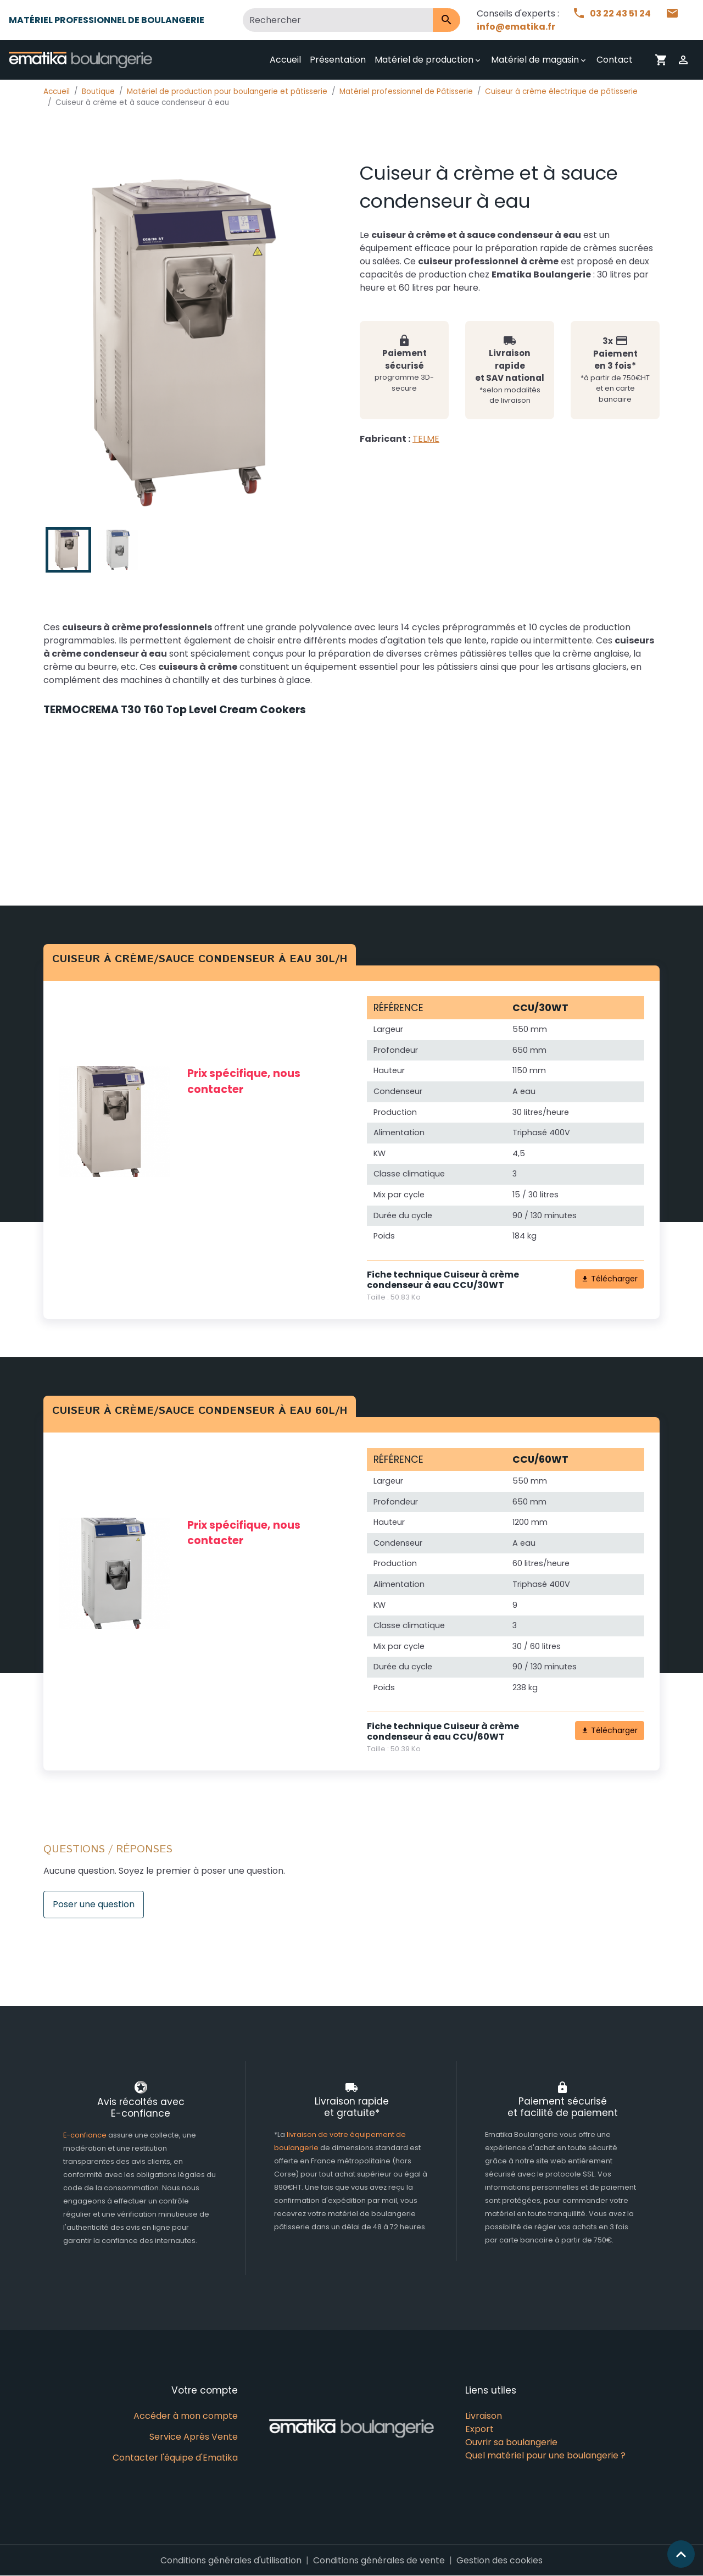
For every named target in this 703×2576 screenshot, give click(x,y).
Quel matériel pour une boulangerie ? (545, 2455)
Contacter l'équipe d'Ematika (175, 2457)
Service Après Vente (193, 2436)
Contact (614, 59)
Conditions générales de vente (379, 2560)
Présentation (338, 59)
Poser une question (94, 1904)
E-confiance (85, 2135)
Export (479, 2429)
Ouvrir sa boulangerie (511, 2442)
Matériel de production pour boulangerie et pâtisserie (227, 91)
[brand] (83, 60)
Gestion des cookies (499, 2560)
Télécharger (609, 1278)
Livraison (483, 2416)
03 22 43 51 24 (612, 13)
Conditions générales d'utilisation (231, 2560)
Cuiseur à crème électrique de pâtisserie (561, 91)
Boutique (98, 91)
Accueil (285, 59)
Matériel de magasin (535, 59)
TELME (425, 438)
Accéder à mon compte (185, 2416)
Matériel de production (424, 59)
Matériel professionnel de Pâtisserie (406, 91)
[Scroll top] (681, 2554)
